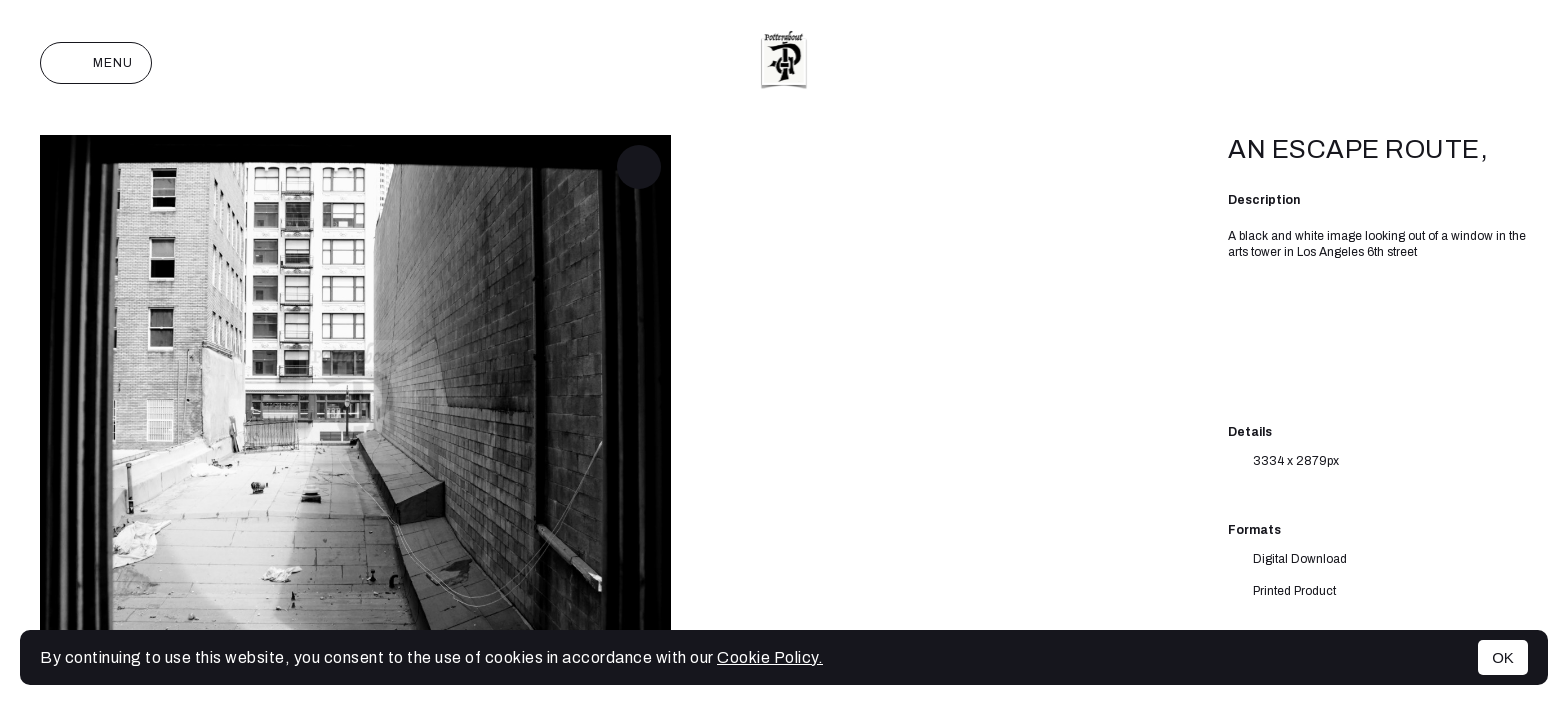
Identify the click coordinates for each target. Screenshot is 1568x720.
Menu (96, 63)
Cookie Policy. (770, 657)
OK (1503, 657)
